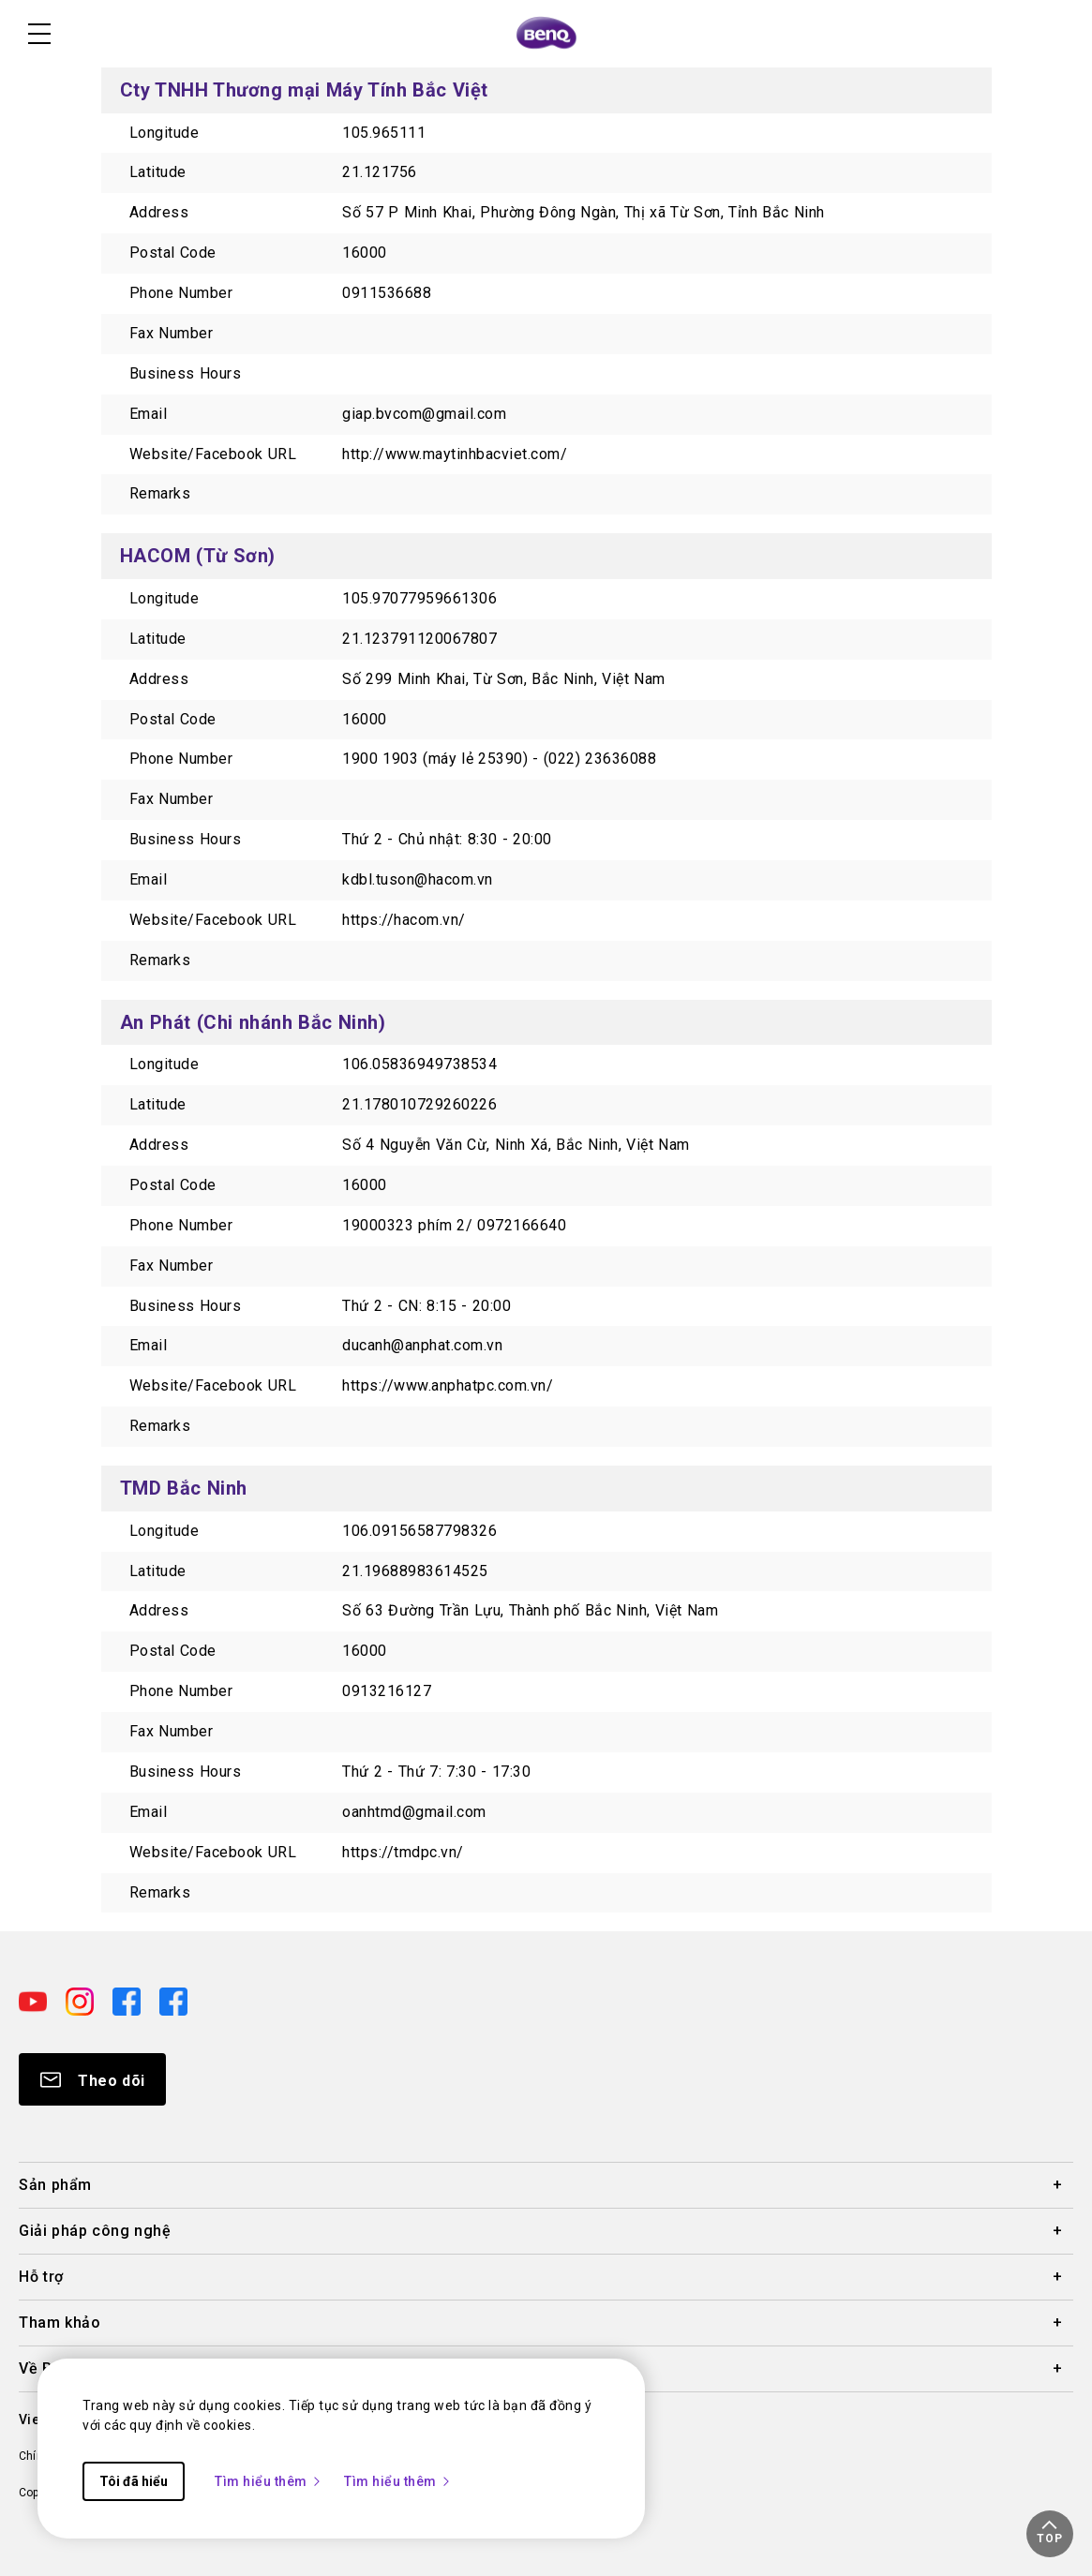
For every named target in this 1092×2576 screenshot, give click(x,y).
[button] (1049, 2533)
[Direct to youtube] (35, 2000)
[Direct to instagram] (81, 2000)
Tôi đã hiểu (133, 2481)
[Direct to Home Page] (546, 33)
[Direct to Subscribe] (92, 2079)
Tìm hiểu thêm (268, 2481)
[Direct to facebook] (128, 2000)
